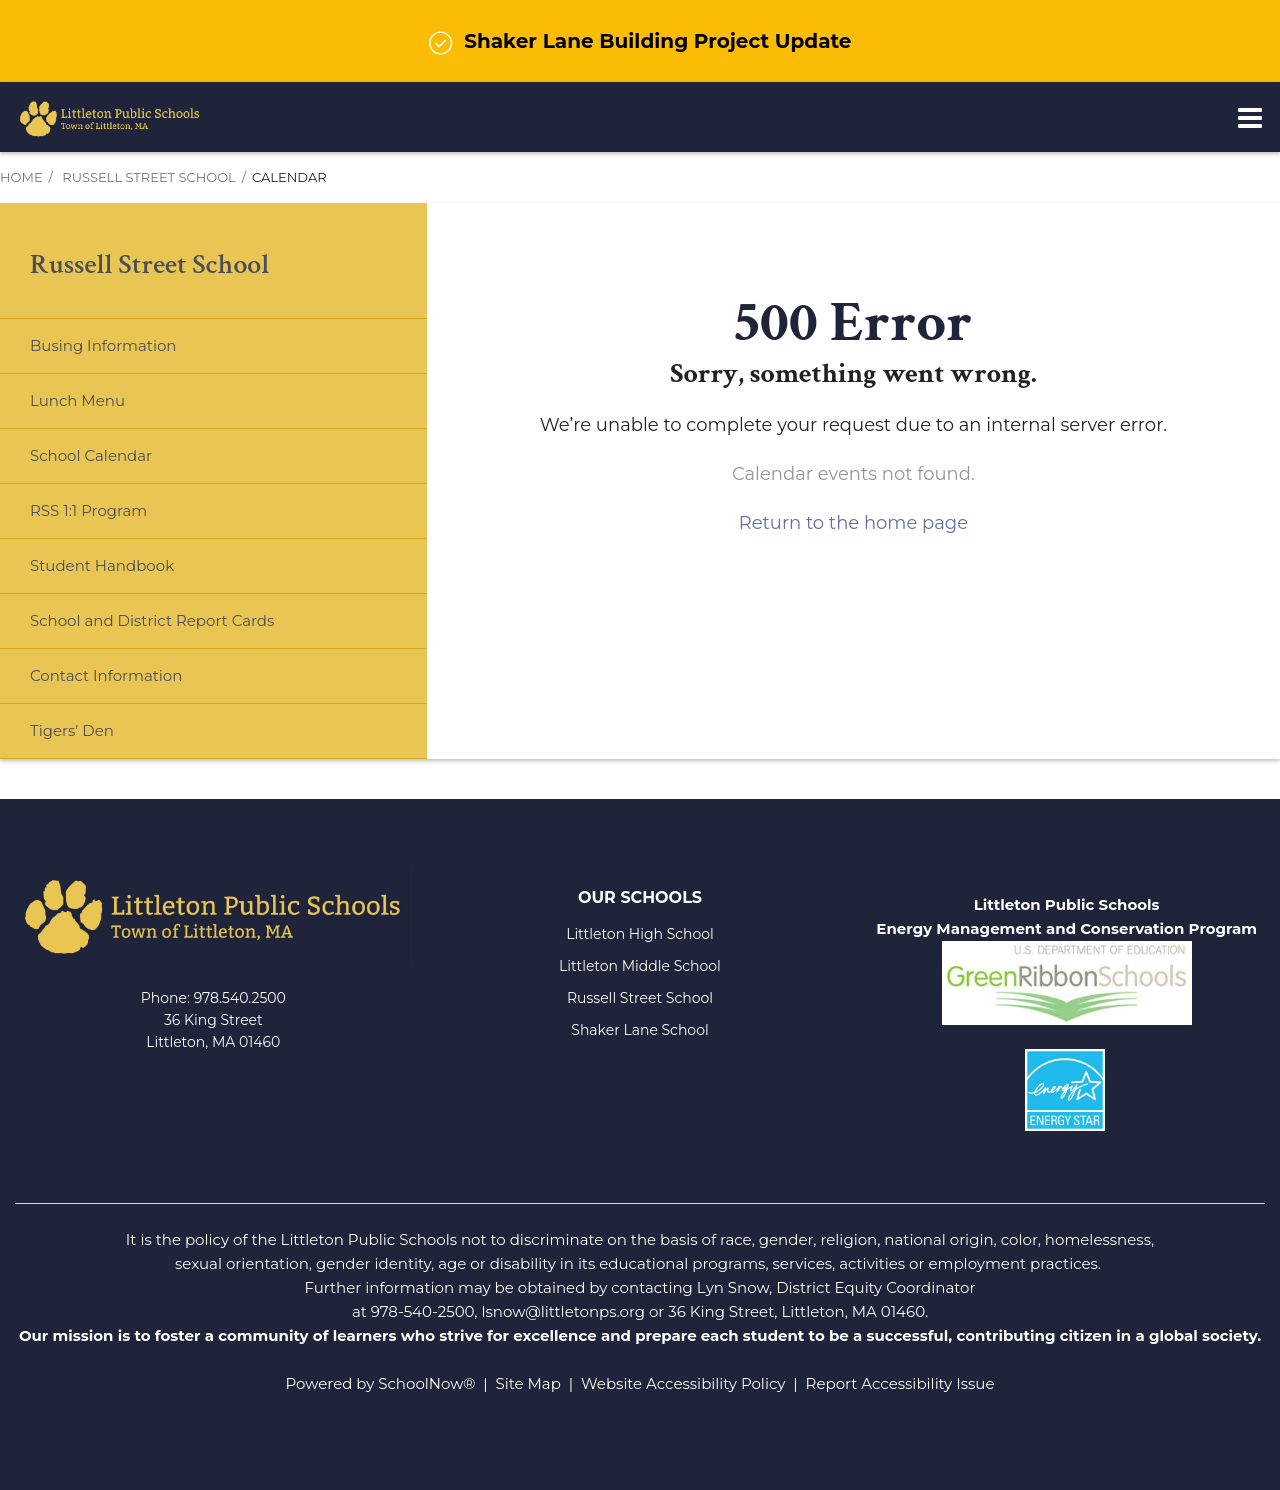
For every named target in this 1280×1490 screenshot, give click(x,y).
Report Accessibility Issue (900, 1383)
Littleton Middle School (640, 966)
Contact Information (106, 675)
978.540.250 (235, 998)
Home (21, 177)
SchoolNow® (426, 1383)
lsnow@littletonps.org (563, 1311)
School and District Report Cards (152, 620)
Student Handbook (102, 565)
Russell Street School (148, 177)
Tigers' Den (72, 730)
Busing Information (103, 345)
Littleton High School (640, 934)
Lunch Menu (109, 408)
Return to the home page (853, 523)
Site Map (528, 1383)
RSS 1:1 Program (88, 510)
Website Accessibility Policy (683, 1383)
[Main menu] (1250, 117)
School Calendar (91, 455)
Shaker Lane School (639, 1030)
